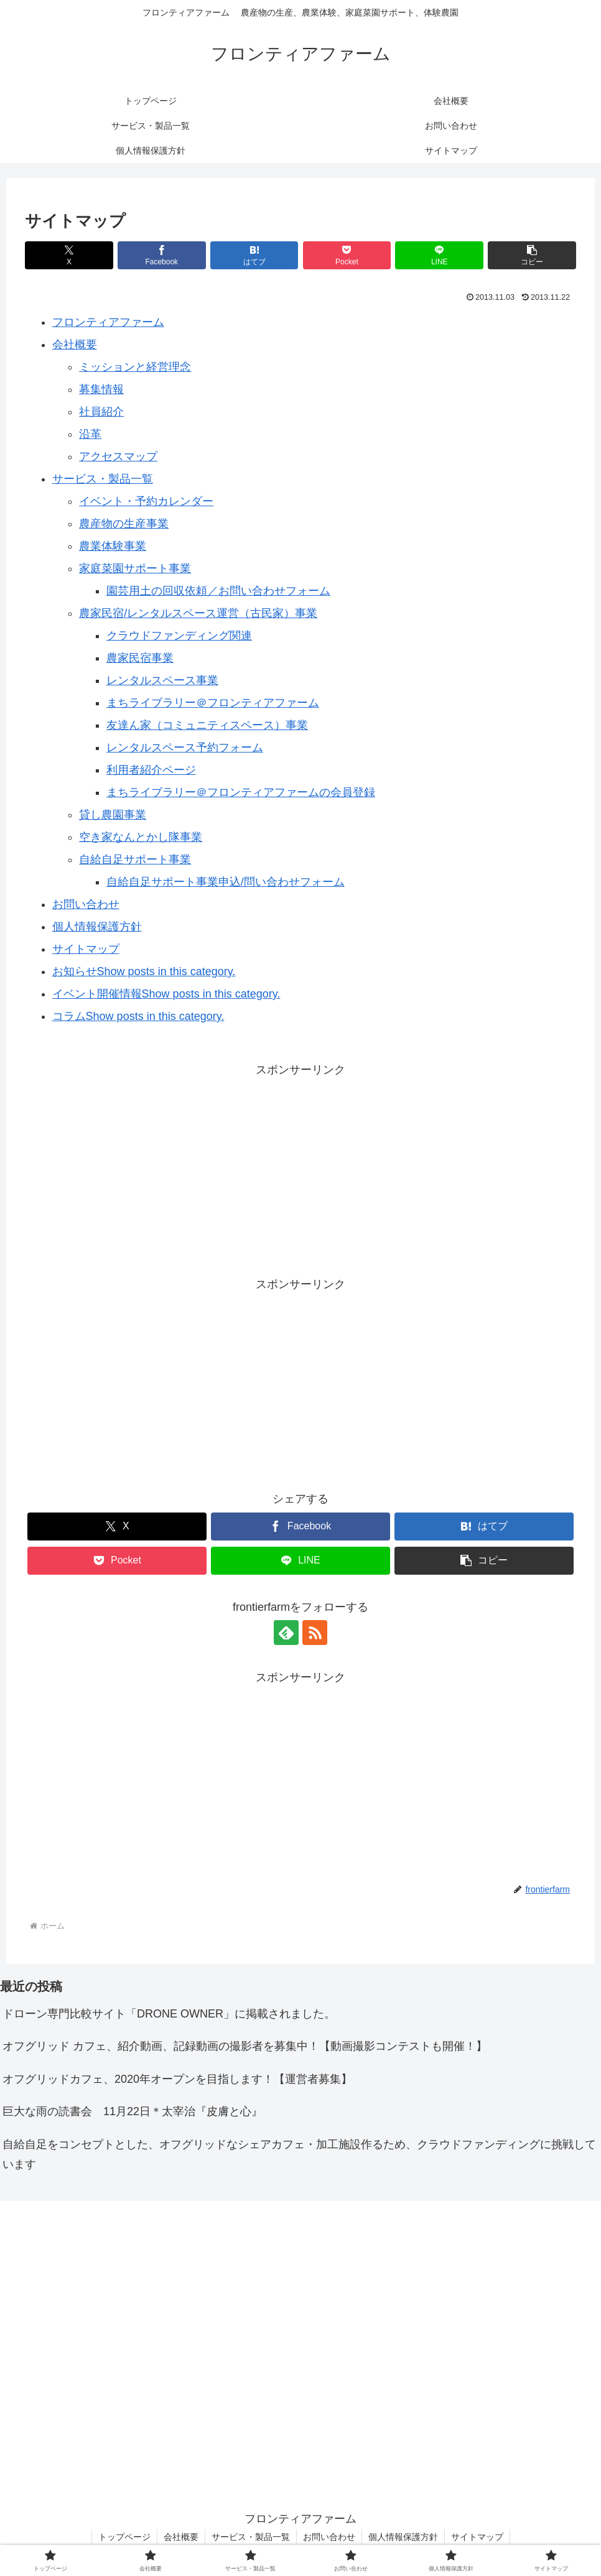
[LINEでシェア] (439, 255)
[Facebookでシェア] (162, 255)
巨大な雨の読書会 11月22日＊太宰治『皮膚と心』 (132, 2111)
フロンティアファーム (108, 322)
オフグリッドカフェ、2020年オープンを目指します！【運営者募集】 (177, 2079)
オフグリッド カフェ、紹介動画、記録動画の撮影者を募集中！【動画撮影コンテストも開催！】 (244, 2046)
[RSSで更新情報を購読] (314, 1632)
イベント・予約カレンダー (146, 501)
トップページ (124, 2537)
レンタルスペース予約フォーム (184, 747)
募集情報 (101, 389)
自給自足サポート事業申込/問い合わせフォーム (225, 882)
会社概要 (74, 344)
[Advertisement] (300, 1167)
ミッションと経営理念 (135, 367)
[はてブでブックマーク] (254, 255)
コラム (69, 1016)
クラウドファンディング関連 (179, 635)
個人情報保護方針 (97, 926)
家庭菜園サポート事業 (135, 568)
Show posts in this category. (166, 971)
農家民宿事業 (140, 658)
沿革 (90, 434)
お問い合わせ (85, 904)
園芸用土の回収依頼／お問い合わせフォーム (218, 591)
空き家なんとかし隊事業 (140, 837)
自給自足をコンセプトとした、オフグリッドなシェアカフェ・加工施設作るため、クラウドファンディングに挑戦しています (299, 2154)
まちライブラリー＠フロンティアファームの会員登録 (240, 792)
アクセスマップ (118, 456)
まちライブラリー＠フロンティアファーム (212, 703)
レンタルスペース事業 (162, 680)
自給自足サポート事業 (135, 859)
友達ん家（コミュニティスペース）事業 (207, 725)
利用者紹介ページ (151, 770)
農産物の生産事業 (124, 523)
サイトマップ (85, 949)
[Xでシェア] (69, 255)
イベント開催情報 (97, 994)
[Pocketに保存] (347, 255)
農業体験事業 (112, 546)
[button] (532, 255)
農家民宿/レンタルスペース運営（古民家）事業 (198, 613)
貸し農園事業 (112, 814)
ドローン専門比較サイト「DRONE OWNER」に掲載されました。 (168, 2014)
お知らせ (74, 971)
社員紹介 (101, 411)
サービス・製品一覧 (102, 479)
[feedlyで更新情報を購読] (286, 1632)
